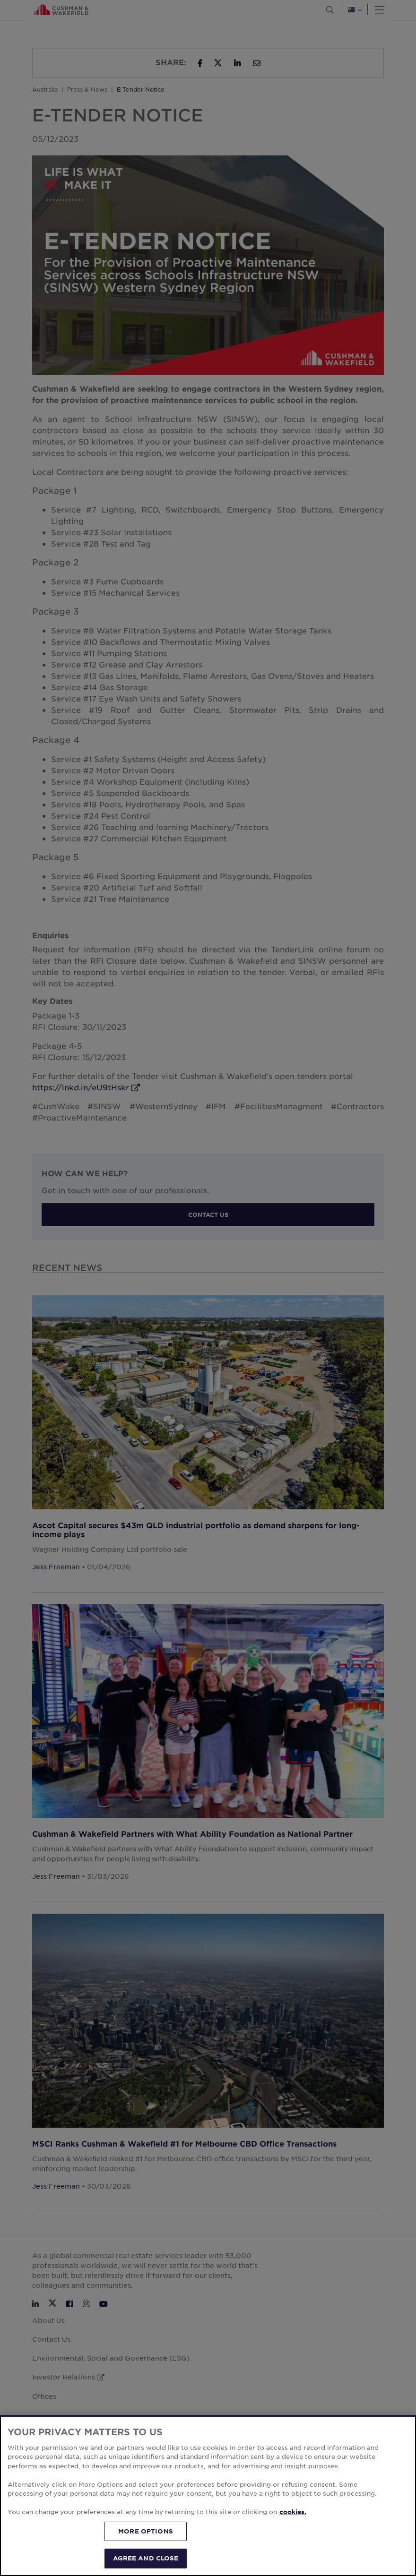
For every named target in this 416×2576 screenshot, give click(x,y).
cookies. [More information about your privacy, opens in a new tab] (292, 2512)
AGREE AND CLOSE (146, 2558)
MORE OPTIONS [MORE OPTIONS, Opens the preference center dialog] (145, 2531)
